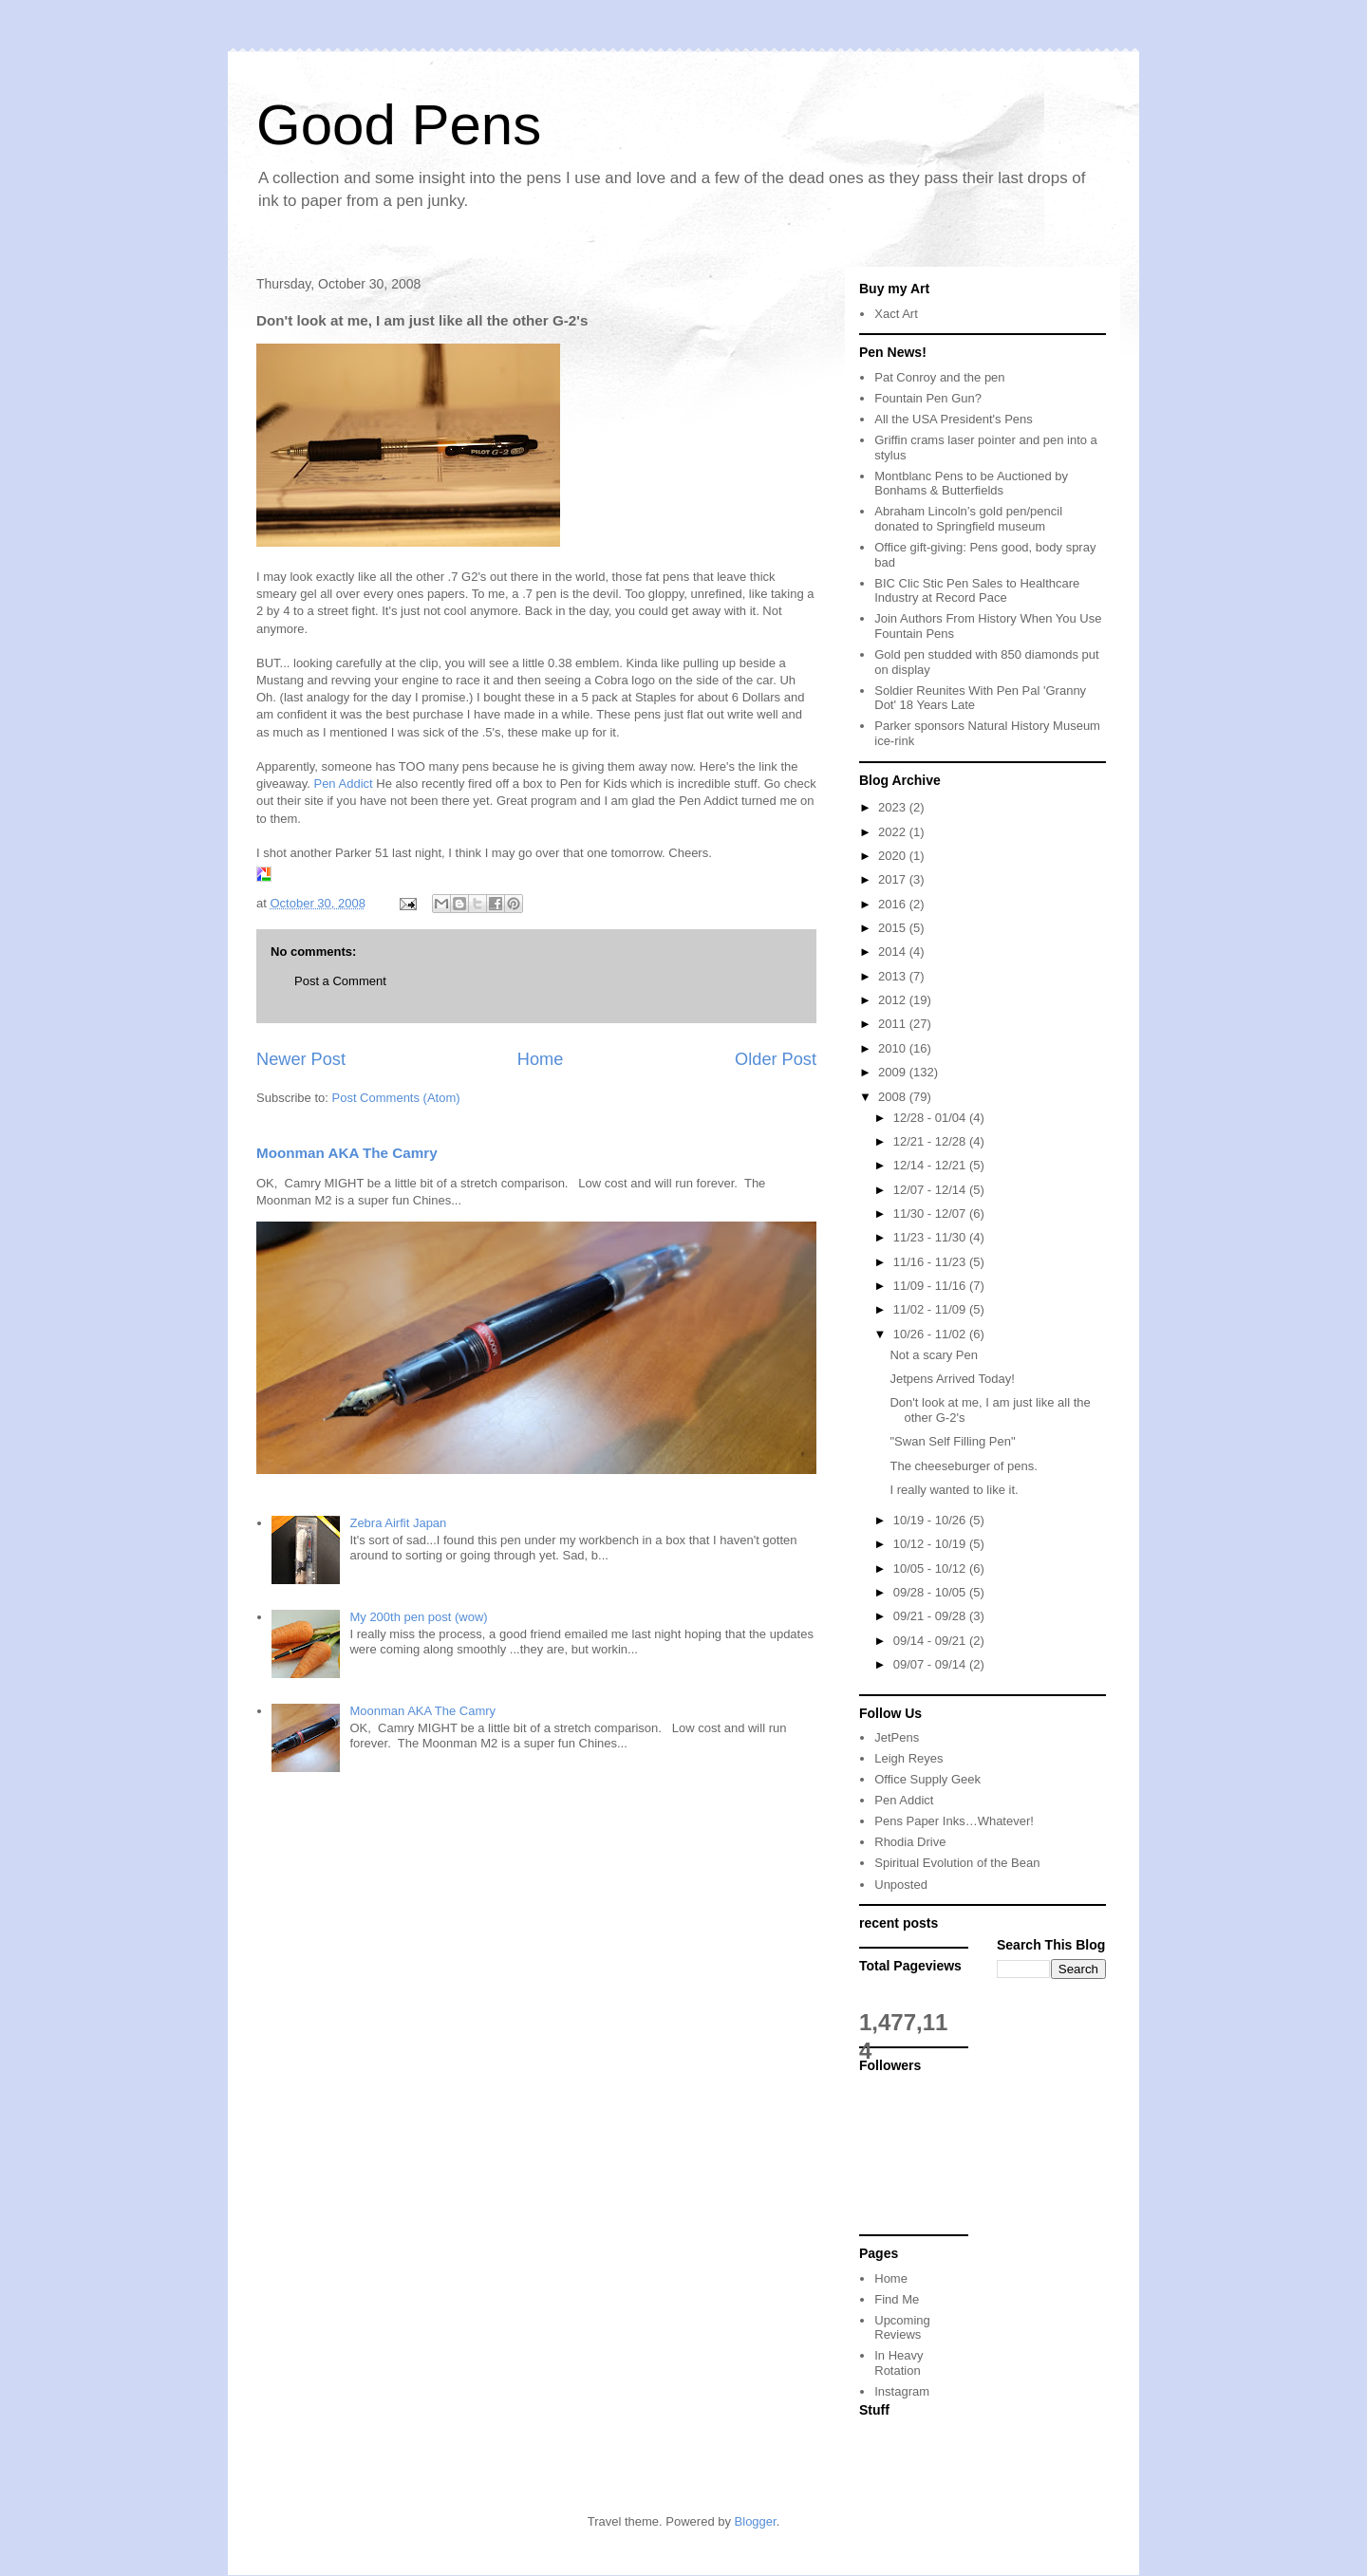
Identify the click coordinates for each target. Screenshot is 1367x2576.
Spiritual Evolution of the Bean (956, 1863)
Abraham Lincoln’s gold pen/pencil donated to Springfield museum (968, 518)
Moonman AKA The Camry (347, 1153)
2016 (893, 904)
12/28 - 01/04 (931, 1118)
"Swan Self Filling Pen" (952, 1441)
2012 (893, 1000)
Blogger (756, 2521)
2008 (893, 1097)
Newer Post (301, 1059)
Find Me (896, 2299)
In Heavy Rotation (898, 2363)
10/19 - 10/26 (931, 1520)
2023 (893, 807)
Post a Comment (340, 981)
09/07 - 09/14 (931, 1664)
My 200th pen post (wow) (418, 1617)
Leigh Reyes (908, 1758)
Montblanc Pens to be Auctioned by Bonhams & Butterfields (971, 483)
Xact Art (896, 314)
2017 (893, 879)
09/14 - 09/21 (931, 1640)
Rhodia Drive (910, 1842)
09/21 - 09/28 (931, 1616)
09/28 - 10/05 (931, 1592)
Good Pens (398, 125)
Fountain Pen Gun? (928, 398)
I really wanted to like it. (953, 1490)
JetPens (896, 1737)
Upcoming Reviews (902, 2328)
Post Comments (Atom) (396, 1098)
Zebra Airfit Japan (397, 1523)
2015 (893, 928)
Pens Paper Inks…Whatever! (954, 1821)
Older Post (775, 1059)
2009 (893, 1072)
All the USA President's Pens (953, 419)
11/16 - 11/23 (931, 1262)
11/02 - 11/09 (931, 1309)
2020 (893, 856)
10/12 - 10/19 (931, 1544)
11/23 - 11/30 (931, 1237)
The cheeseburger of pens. (963, 1466)
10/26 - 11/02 (931, 1334)
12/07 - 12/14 (931, 1190)
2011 (893, 1024)
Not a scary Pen (933, 1355)
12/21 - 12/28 (931, 1141)
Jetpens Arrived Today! (951, 1379)
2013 (893, 976)
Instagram (901, 2391)
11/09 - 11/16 (931, 1286)
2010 (893, 1048)
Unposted (900, 1884)
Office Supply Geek (927, 1779)
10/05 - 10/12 (931, 1568)
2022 (893, 832)
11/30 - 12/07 (931, 1213)
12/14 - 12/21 (931, 1165)
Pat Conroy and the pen (939, 377)
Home (540, 1059)
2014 (893, 951)
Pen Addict (342, 783)
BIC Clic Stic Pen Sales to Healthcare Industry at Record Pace (976, 591)
